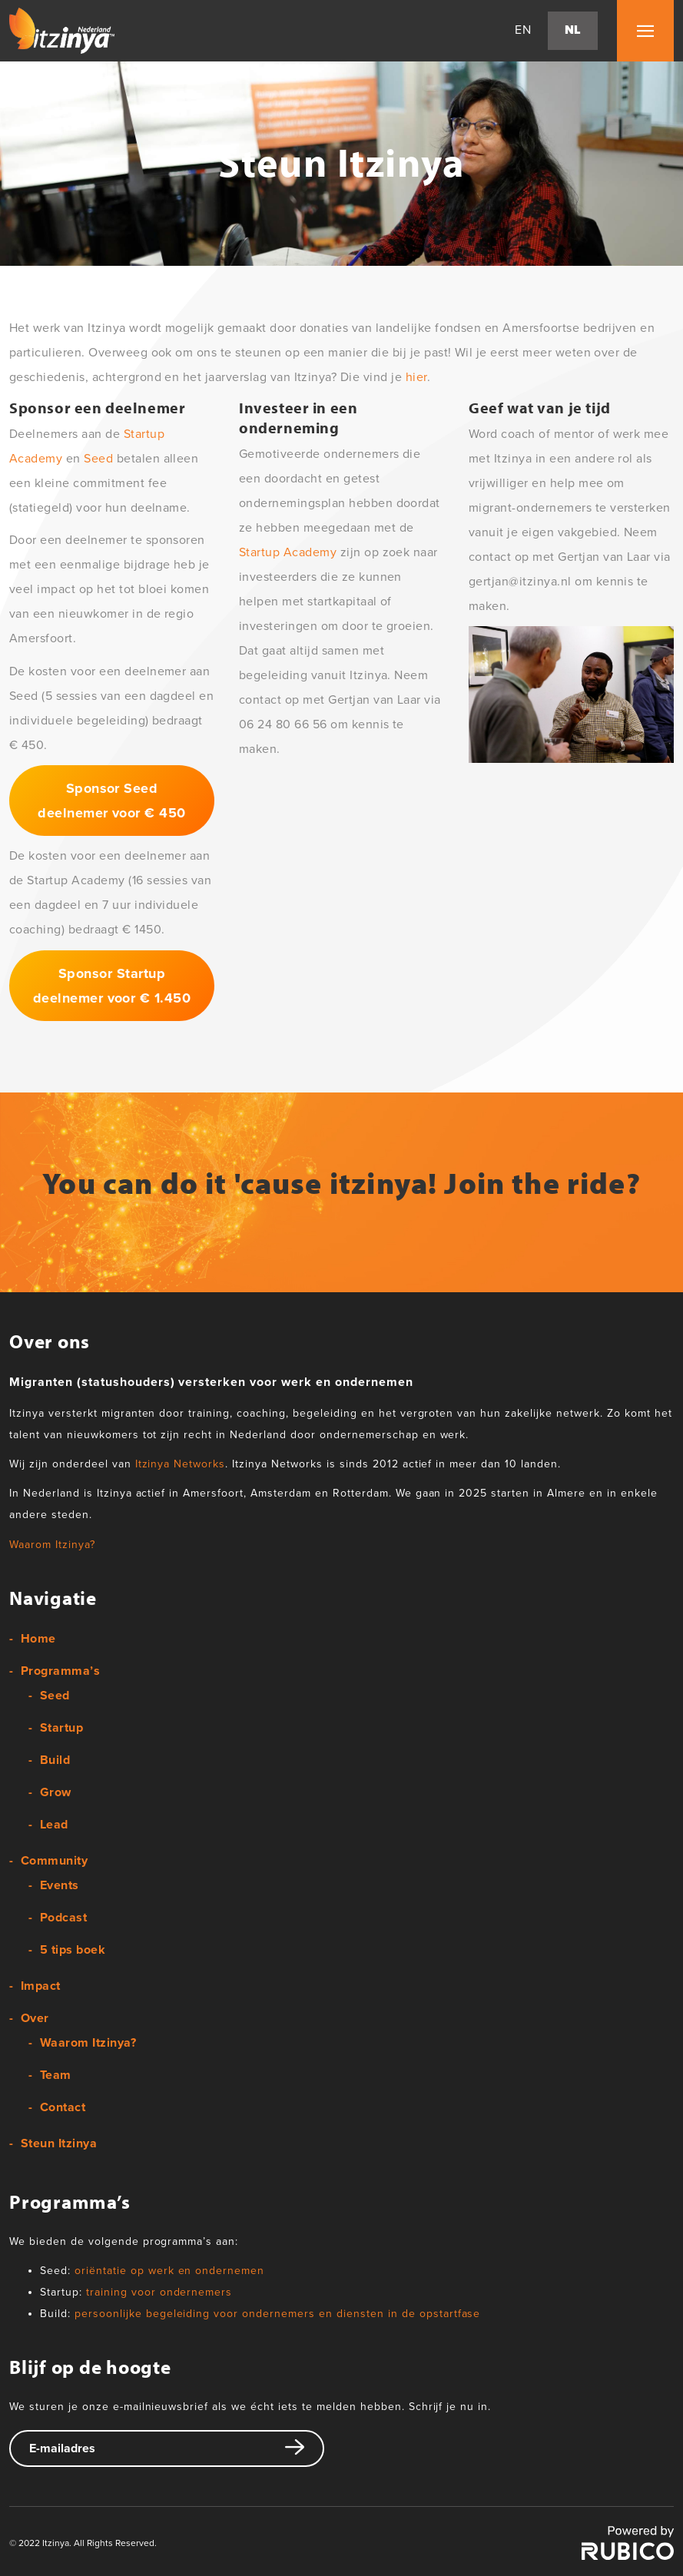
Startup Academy (288, 552)
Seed (98, 458)
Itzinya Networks (180, 1463)
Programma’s (60, 1671)
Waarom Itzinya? (52, 1544)
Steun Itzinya (59, 2143)
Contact (62, 2107)
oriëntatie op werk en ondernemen (169, 2270)
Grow (55, 1792)
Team (55, 2075)
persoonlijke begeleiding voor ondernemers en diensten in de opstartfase (278, 2313)
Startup (61, 1728)
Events (59, 1885)
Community (54, 1860)
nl (573, 30)
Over (35, 2018)
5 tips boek (72, 1950)
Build (55, 1760)
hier (416, 377)
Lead (54, 1824)
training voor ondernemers (159, 2292)
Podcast (63, 1917)
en (523, 30)
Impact (41, 1986)
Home (38, 1638)
